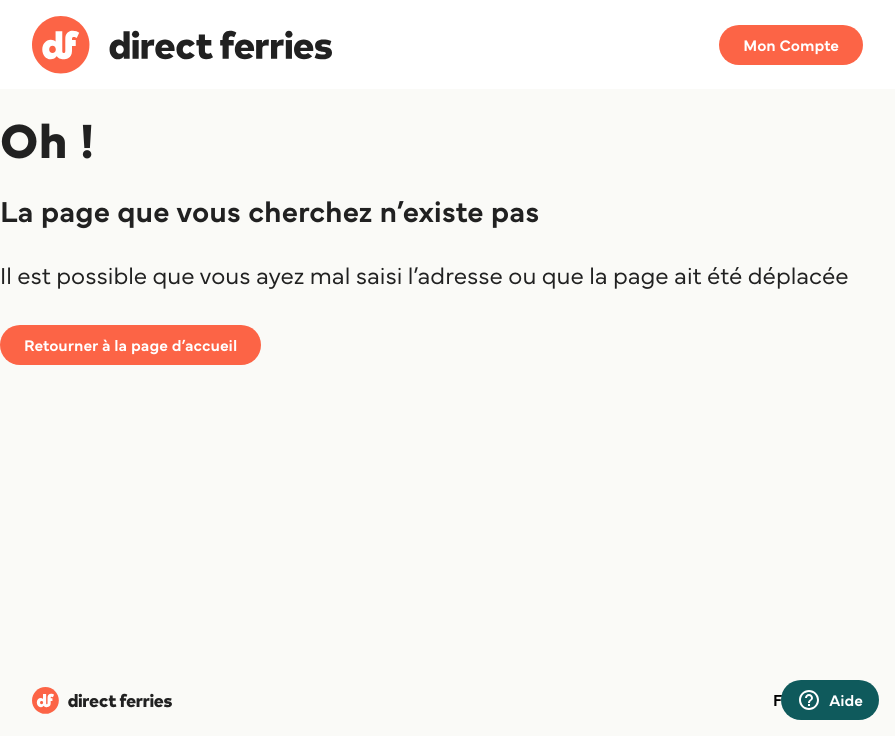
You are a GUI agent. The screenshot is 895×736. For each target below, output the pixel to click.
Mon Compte (791, 45)
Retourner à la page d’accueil (130, 345)
